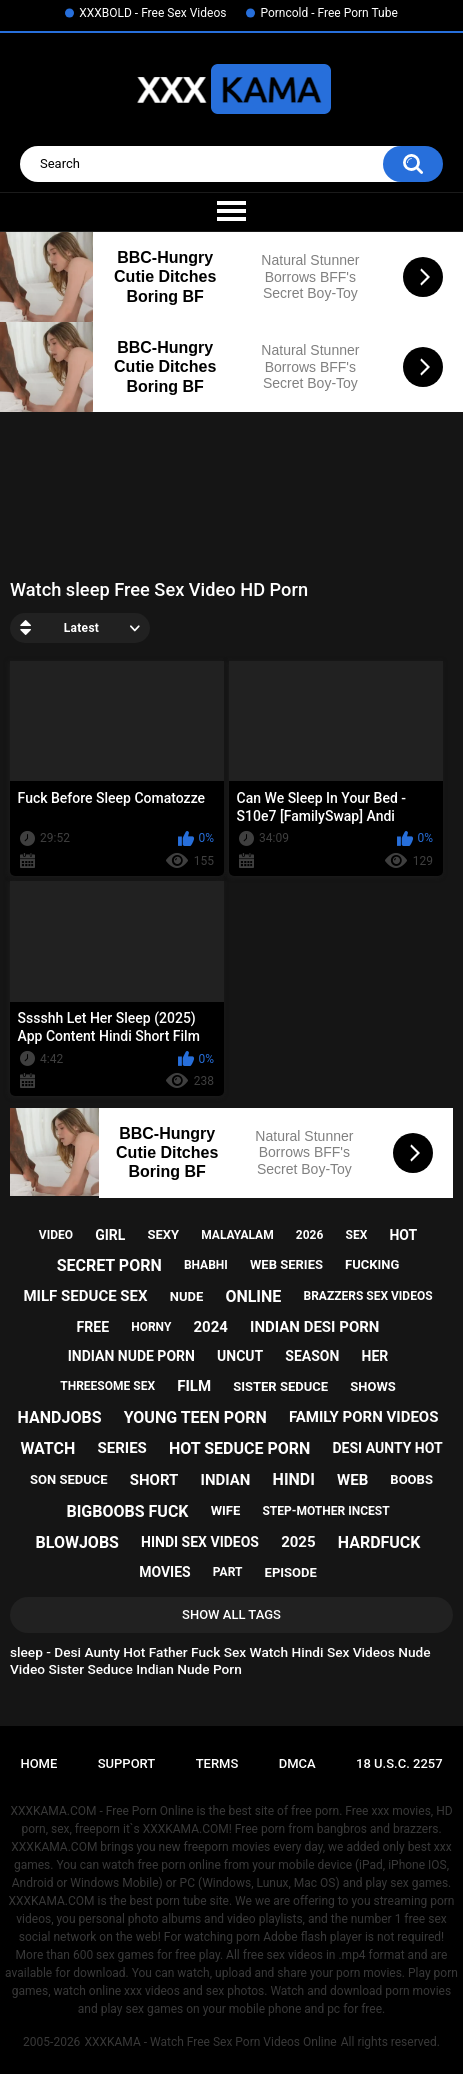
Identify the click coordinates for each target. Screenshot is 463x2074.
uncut (240, 1356)
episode (291, 1572)
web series (286, 1264)
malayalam (237, 1235)
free (93, 1327)
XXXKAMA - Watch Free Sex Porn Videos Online (210, 2042)
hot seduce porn (239, 1448)
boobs (411, 1479)
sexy (163, 1234)
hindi (294, 1479)
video (56, 1235)
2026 (310, 1235)
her (375, 1356)
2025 (298, 1542)
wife (226, 1510)
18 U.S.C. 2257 (399, 1763)
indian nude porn (131, 1356)
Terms (217, 1763)
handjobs (60, 1417)
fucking (372, 1264)
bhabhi (206, 1265)
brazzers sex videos (367, 1296)
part (228, 1572)
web (352, 1480)
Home (38, 1763)
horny (151, 1327)
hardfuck (379, 1542)
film (194, 1386)
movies (165, 1572)
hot (403, 1235)
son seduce (69, 1479)
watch (47, 1448)
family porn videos (364, 1417)
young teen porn (195, 1417)
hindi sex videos (200, 1542)
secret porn (109, 1265)
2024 (210, 1327)
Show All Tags (231, 1614)
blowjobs (77, 1542)
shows (373, 1386)
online (253, 1296)
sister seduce (280, 1386)
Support (127, 1763)
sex (357, 1235)
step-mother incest (325, 1511)
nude (187, 1296)
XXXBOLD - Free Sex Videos (152, 13)
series (121, 1448)
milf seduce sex (85, 1296)
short (154, 1480)
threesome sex (107, 1386)
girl (110, 1235)
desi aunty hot (388, 1448)
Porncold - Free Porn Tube (328, 13)
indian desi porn (314, 1327)
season (312, 1356)
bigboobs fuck (127, 1511)
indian (226, 1480)
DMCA (297, 1763)
